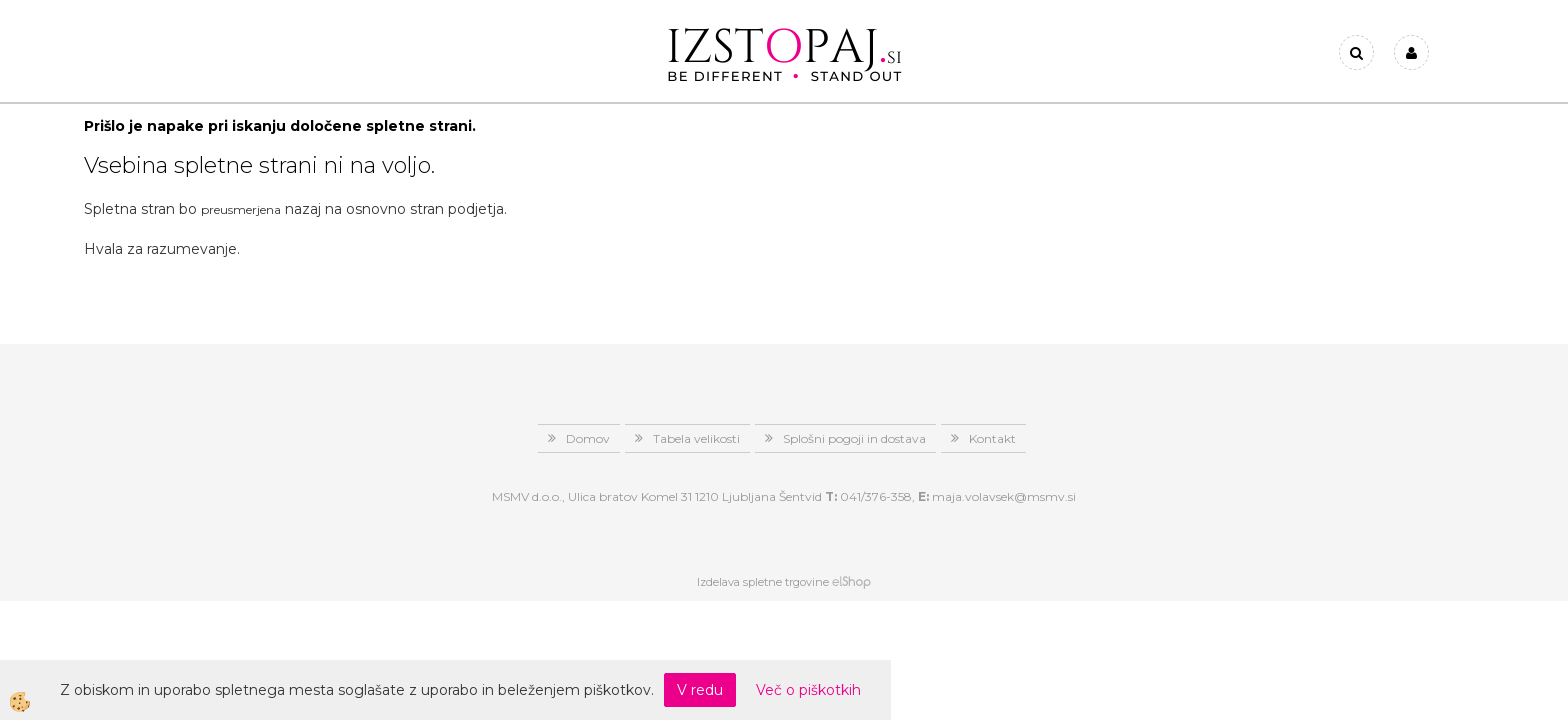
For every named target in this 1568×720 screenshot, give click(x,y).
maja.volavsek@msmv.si (1004, 496)
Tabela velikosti (696, 438)
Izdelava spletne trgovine (763, 582)
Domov (588, 438)
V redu (700, 690)
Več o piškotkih (808, 690)
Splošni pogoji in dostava (854, 438)
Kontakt (992, 438)
